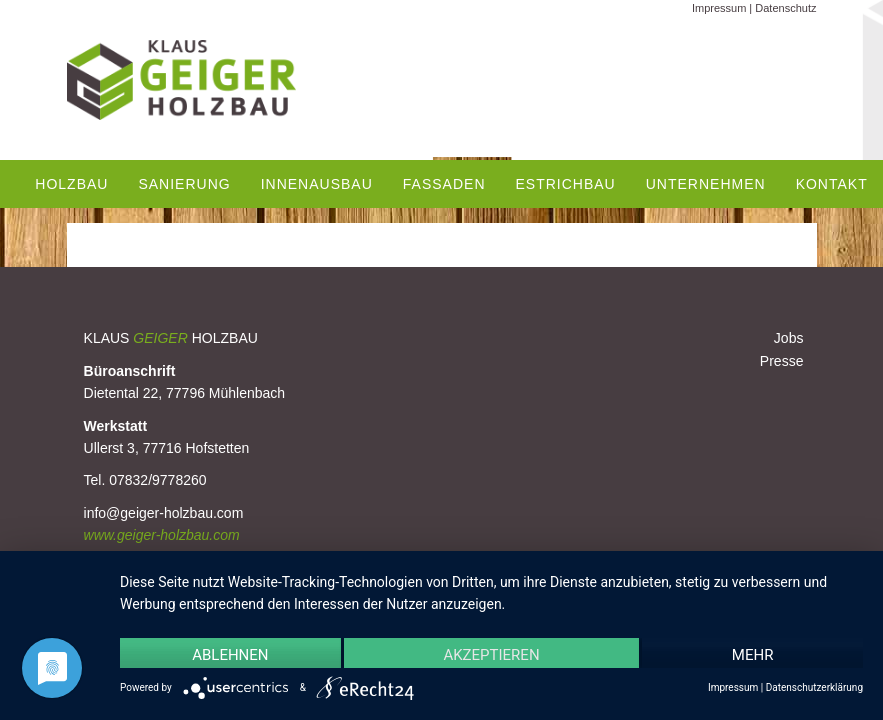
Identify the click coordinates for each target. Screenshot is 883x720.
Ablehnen (230, 655)
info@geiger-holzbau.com (164, 513)
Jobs (789, 338)
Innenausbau (317, 184)
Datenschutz (785, 8)
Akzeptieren (491, 655)
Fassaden (444, 184)
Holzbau (71, 184)
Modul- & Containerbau (225, 255)
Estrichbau (566, 184)
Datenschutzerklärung (814, 687)
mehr (753, 655)
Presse (782, 361)
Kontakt (832, 184)
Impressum (719, 8)
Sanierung (184, 184)
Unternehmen (706, 184)
